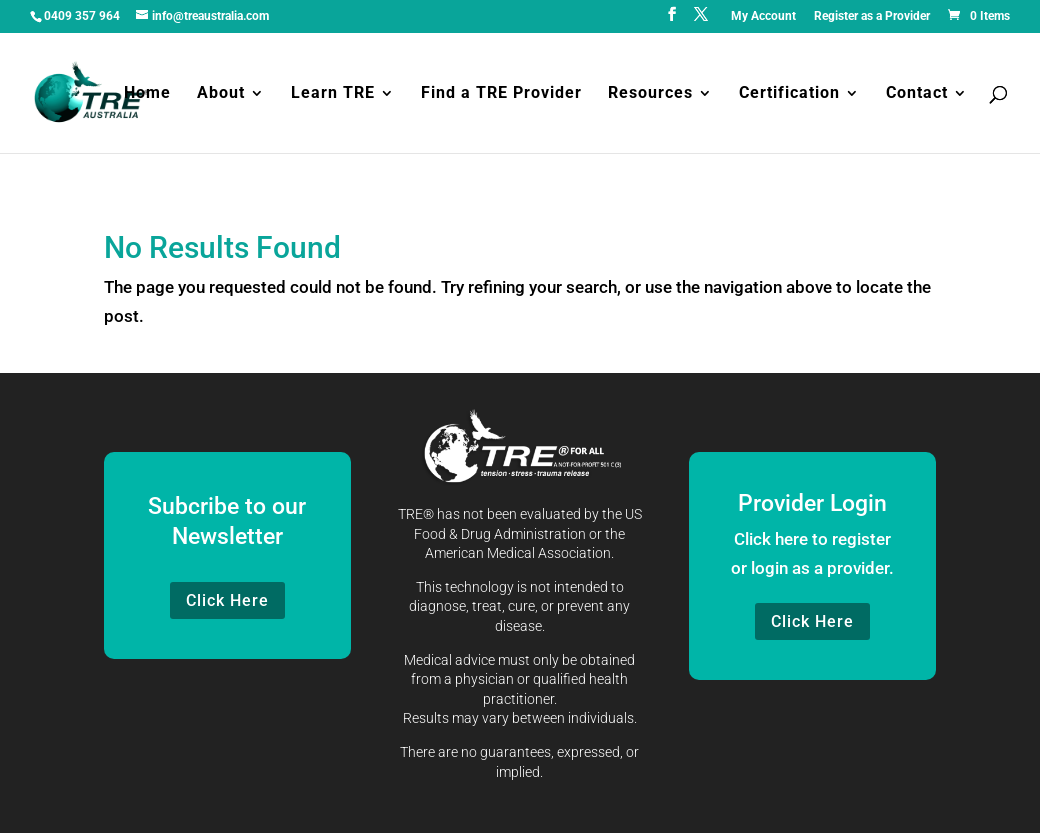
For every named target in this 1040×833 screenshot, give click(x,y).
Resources (650, 94)
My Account (763, 16)
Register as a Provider (872, 16)
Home (147, 94)
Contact (917, 94)
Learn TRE (333, 94)
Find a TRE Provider (501, 94)
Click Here (227, 600)
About (221, 94)
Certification (789, 94)
